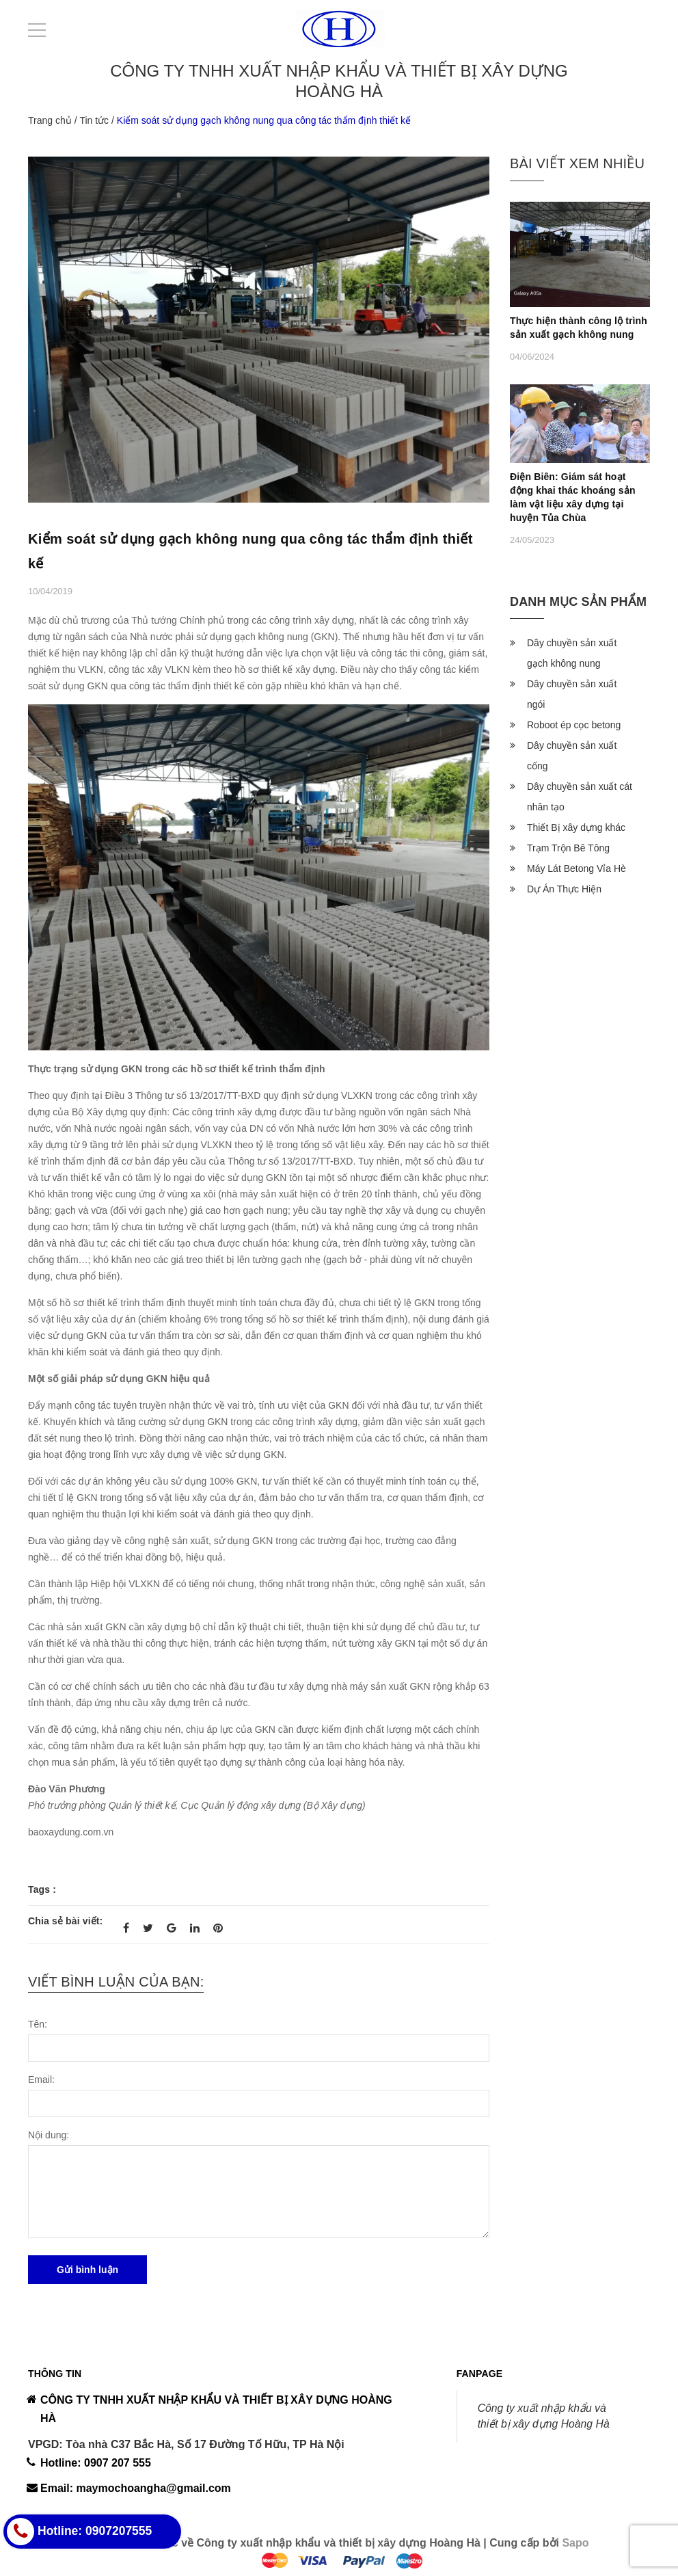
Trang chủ (50, 120)
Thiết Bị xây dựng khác (576, 827)
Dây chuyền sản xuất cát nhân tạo (579, 796)
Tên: (37, 2024)
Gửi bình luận (87, 2269)
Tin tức (94, 120)
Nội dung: (48, 2134)
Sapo (575, 2543)
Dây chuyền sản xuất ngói (571, 694)
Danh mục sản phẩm (578, 602)
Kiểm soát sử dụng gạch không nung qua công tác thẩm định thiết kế (250, 551)
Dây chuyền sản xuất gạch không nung (571, 653)
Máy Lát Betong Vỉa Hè (576, 868)
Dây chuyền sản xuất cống (571, 755)
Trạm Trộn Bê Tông (568, 847)
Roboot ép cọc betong (574, 724)
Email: (41, 2079)
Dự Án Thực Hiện (564, 889)
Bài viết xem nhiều (577, 163)
